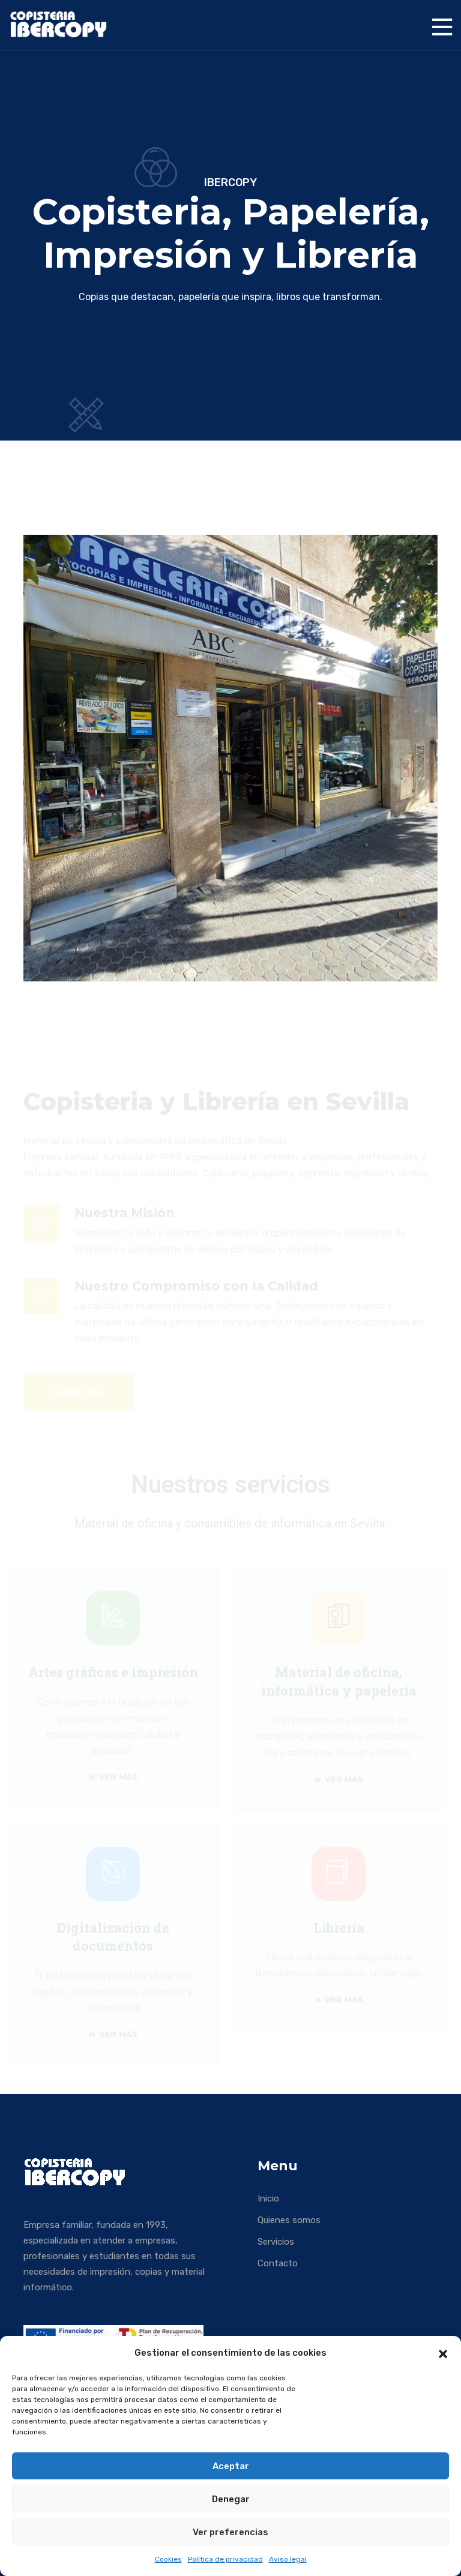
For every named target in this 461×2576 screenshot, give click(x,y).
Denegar (231, 2499)
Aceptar (230, 2466)
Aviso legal (288, 2559)
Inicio (268, 2198)
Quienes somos (289, 2220)
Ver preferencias (230, 2532)
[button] (443, 2353)
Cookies (168, 2559)
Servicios (276, 2241)
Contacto (278, 2263)
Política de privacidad (225, 2559)
